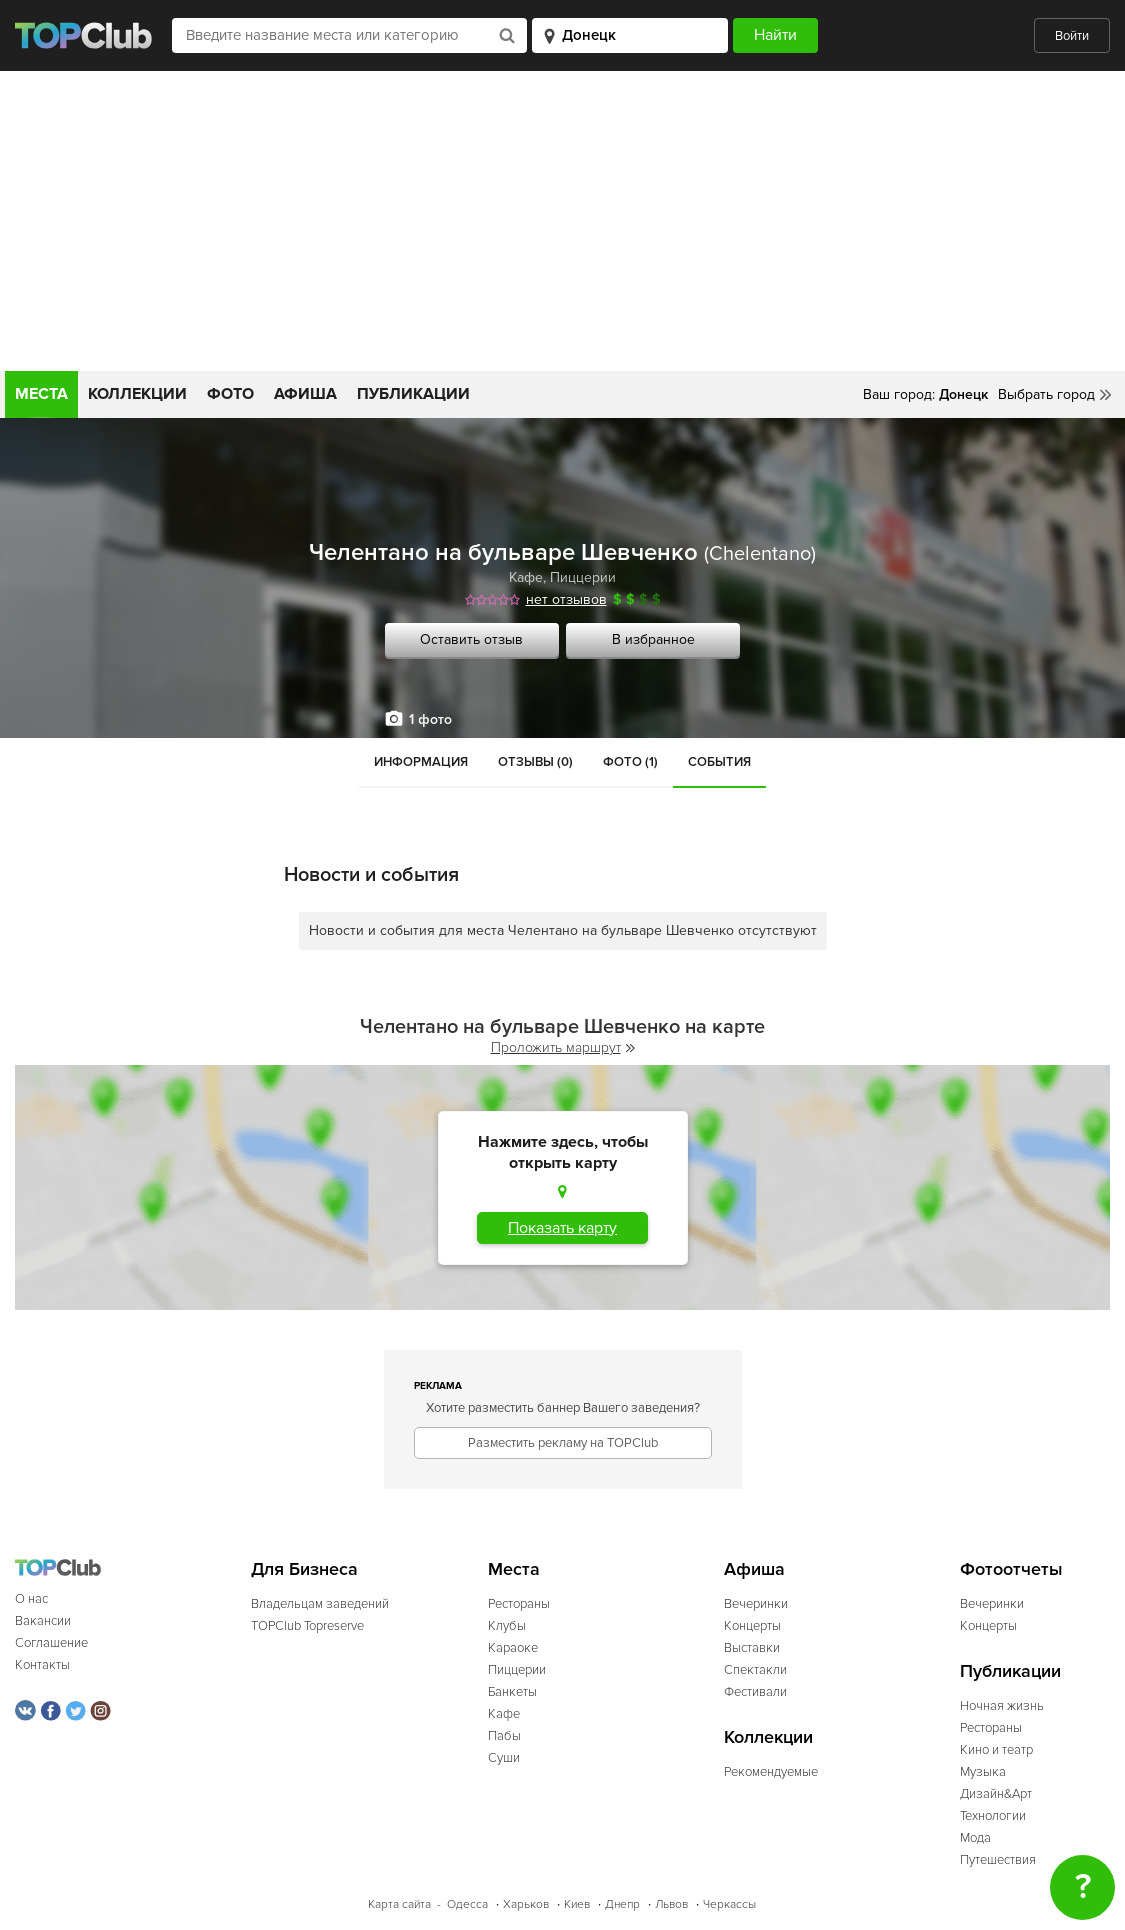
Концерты (752, 1626)
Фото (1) (630, 762)
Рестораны (519, 1604)
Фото (230, 394)
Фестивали (755, 1692)
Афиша (305, 394)
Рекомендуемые (771, 1772)
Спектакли (755, 1670)
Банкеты (512, 1692)
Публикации (413, 394)
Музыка (983, 1772)
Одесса (467, 1904)
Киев (577, 1904)
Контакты (42, 1665)
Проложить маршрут (563, 1047)
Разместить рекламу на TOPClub (563, 1443)
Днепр (622, 1904)
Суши (504, 1758)
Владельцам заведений (320, 1604)
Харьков (526, 1904)
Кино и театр (996, 1750)
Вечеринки (756, 1604)
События (719, 762)
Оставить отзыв (471, 639)
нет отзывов (566, 599)
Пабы (504, 1736)
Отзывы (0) (535, 762)
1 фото (430, 719)
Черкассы (729, 1904)
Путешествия (998, 1860)
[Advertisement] (562, 221)
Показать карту (562, 1228)
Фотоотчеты (1011, 1569)
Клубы (507, 1626)
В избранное (653, 639)
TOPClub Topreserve (307, 1626)
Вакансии (43, 1621)
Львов (671, 1904)
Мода (975, 1838)
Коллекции (137, 394)
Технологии (993, 1816)
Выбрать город (1046, 394)
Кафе (526, 577)
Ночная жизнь (1002, 1706)
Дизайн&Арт (996, 1794)
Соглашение (51, 1643)
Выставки (752, 1648)
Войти (1072, 36)
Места (41, 394)
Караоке (513, 1648)
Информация (421, 762)
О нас (31, 1599)
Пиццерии (583, 577)
